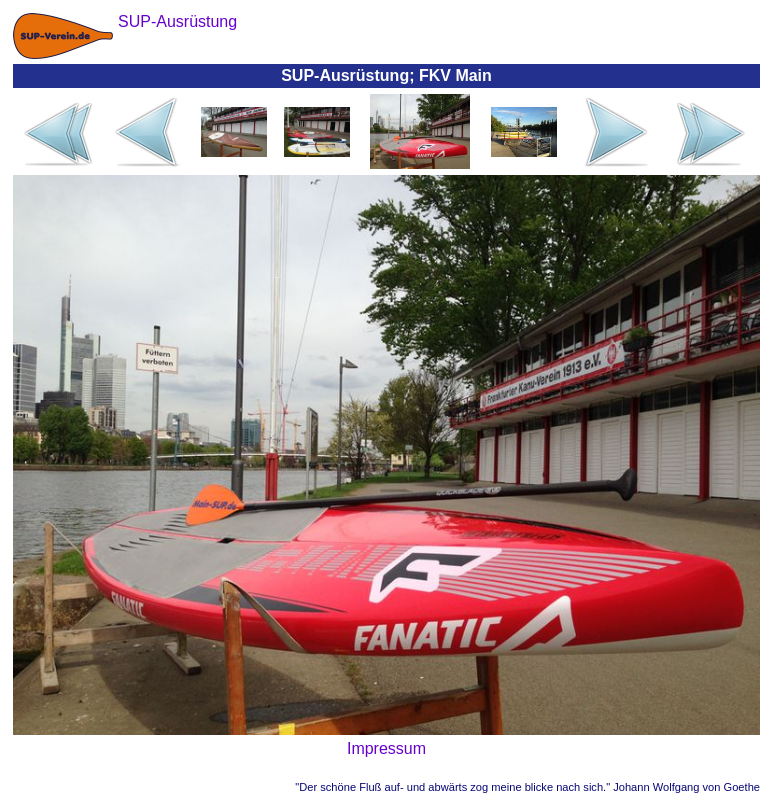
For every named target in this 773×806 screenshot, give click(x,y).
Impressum (386, 748)
